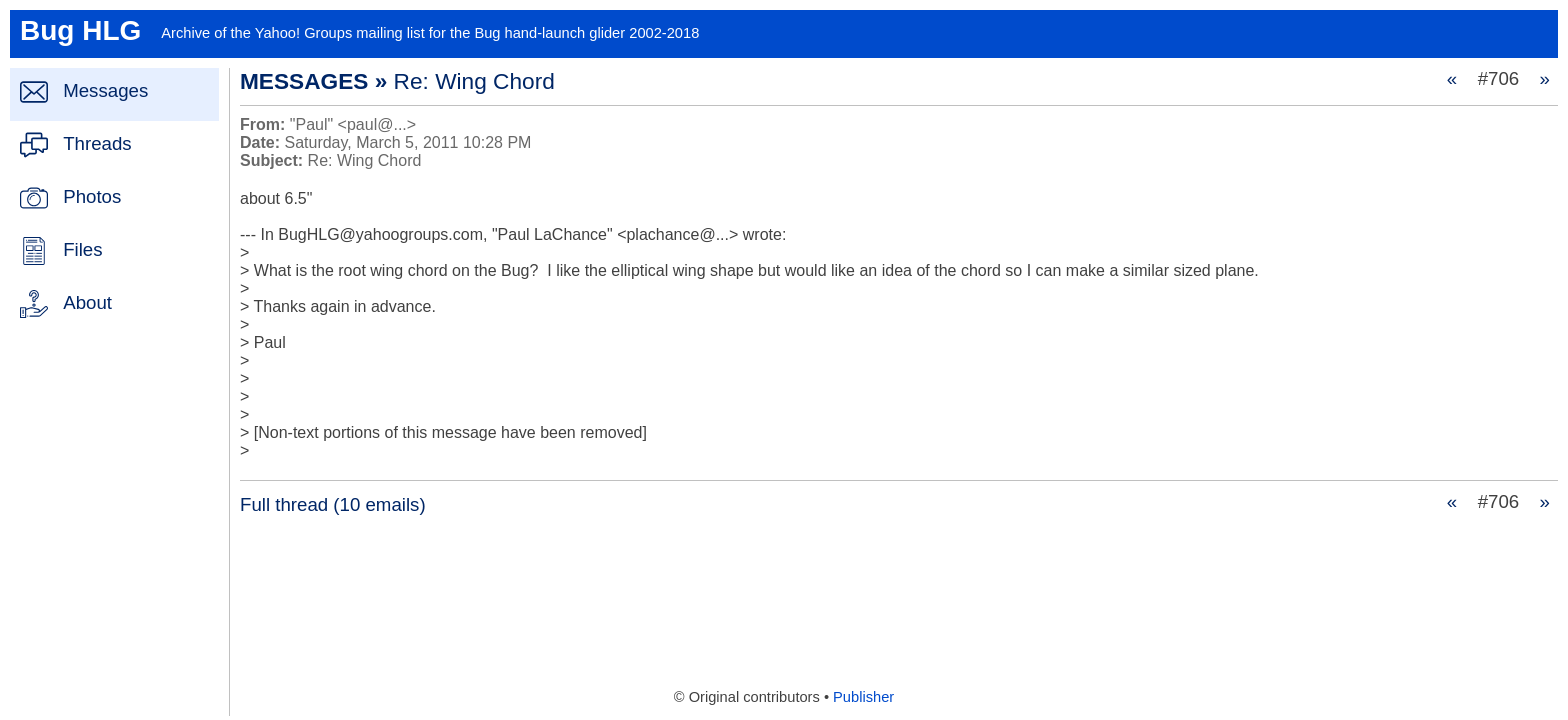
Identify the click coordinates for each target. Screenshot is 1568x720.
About (87, 302)
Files (82, 249)
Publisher (863, 697)
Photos (92, 196)
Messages (105, 90)
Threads (97, 143)
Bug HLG (80, 30)
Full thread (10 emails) (333, 504)
